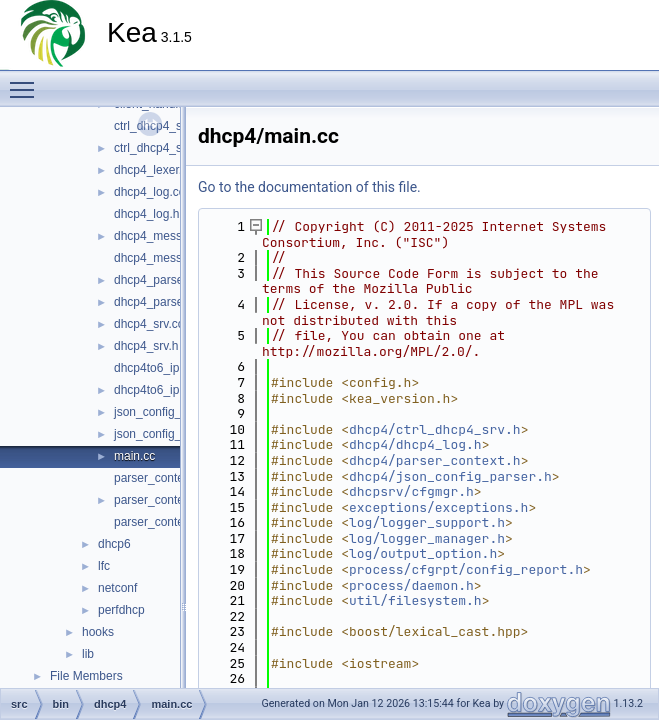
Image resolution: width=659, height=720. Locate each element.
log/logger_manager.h (427, 538)
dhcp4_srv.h (146, 346)
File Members (86, 676)
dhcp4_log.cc (149, 192)
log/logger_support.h (427, 522)
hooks (98, 632)
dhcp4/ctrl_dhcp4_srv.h (435, 429)
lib (88, 654)
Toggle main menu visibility (27, 81)
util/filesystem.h (415, 600)
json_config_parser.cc (172, 412)
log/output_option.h (423, 553)
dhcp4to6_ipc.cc (157, 368)
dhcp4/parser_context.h (435, 460)
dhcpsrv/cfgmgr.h (411, 491)
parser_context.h (158, 500)
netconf (117, 588)
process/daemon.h (411, 585)
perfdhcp (121, 610)
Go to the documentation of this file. (309, 187)
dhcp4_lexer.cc (154, 170)
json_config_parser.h (169, 434)
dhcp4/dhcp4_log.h (415, 444)
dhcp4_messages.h (166, 258)
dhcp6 (114, 544)
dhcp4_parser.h (155, 302)
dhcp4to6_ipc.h (154, 390)
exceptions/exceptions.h (438, 507)
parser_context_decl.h (173, 522)
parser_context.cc (161, 478)
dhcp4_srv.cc (149, 324)
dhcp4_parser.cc (158, 280)
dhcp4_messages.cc (168, 236)
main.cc (134, 456)
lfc (104, 566)
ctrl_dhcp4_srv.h (157, 148)
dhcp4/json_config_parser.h (450, 476)
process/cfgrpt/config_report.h (466, 569)
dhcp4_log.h (146, 214)
